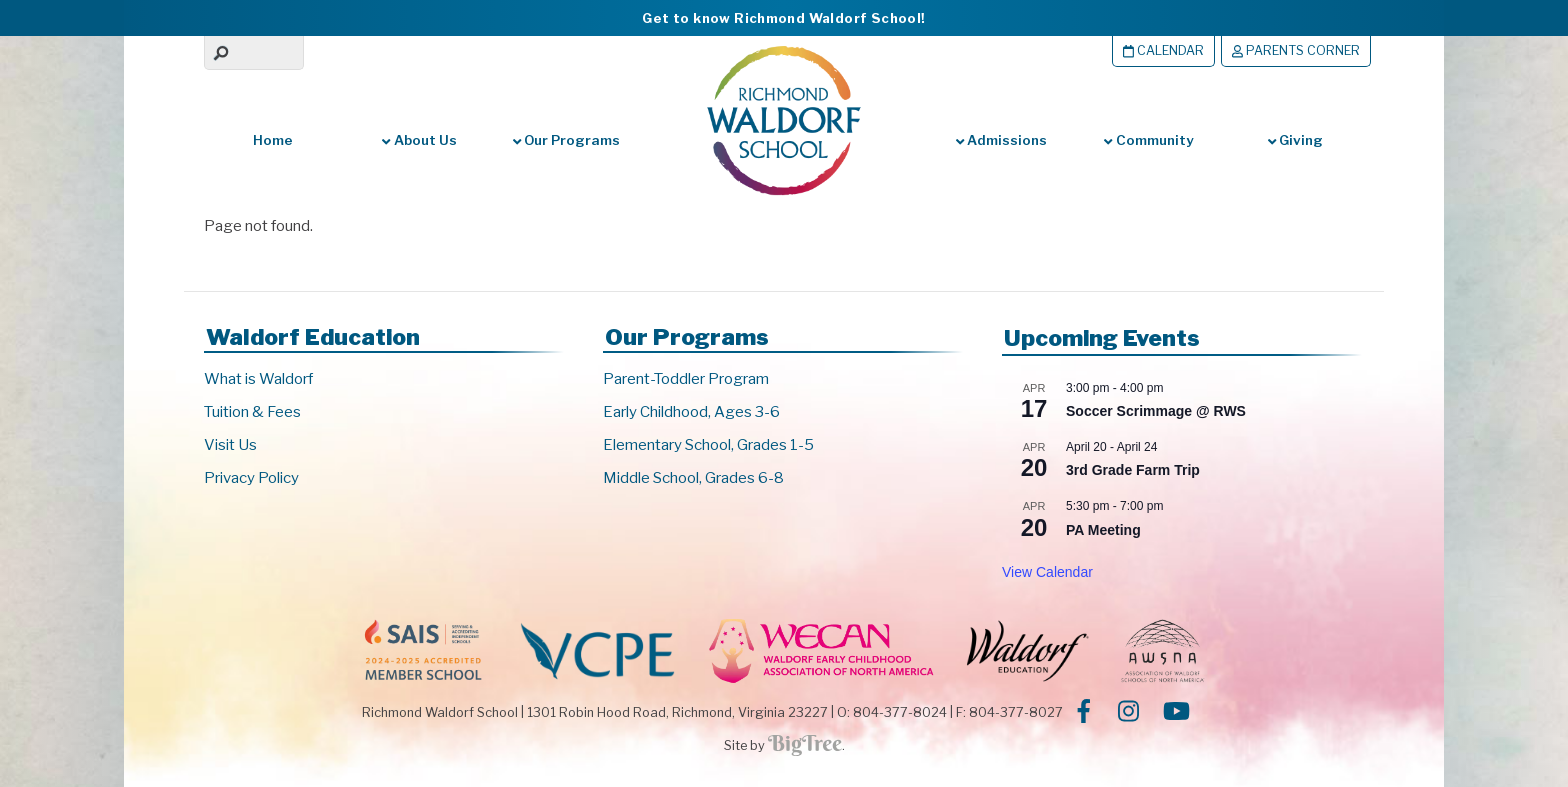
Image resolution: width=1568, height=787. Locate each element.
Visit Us (230, 445)
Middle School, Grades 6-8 (693, 478)
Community (1148, 140)
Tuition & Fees (252, 412)
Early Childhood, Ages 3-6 (691, 412)
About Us (419, 140)
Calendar (1163, 50)
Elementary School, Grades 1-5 (708, 445)
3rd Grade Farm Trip (1133, 470)
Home (273, 140)
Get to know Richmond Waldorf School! (783, 18)
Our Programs (566, 140)
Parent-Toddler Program (686, 379)
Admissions (1001, 140)
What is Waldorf (258, 379)
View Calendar (1047, 572)
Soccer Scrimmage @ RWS (1156, 411)
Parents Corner (1296, 50)
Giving (1295, 140)
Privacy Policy (251, 478)
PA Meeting (1103, 530)
